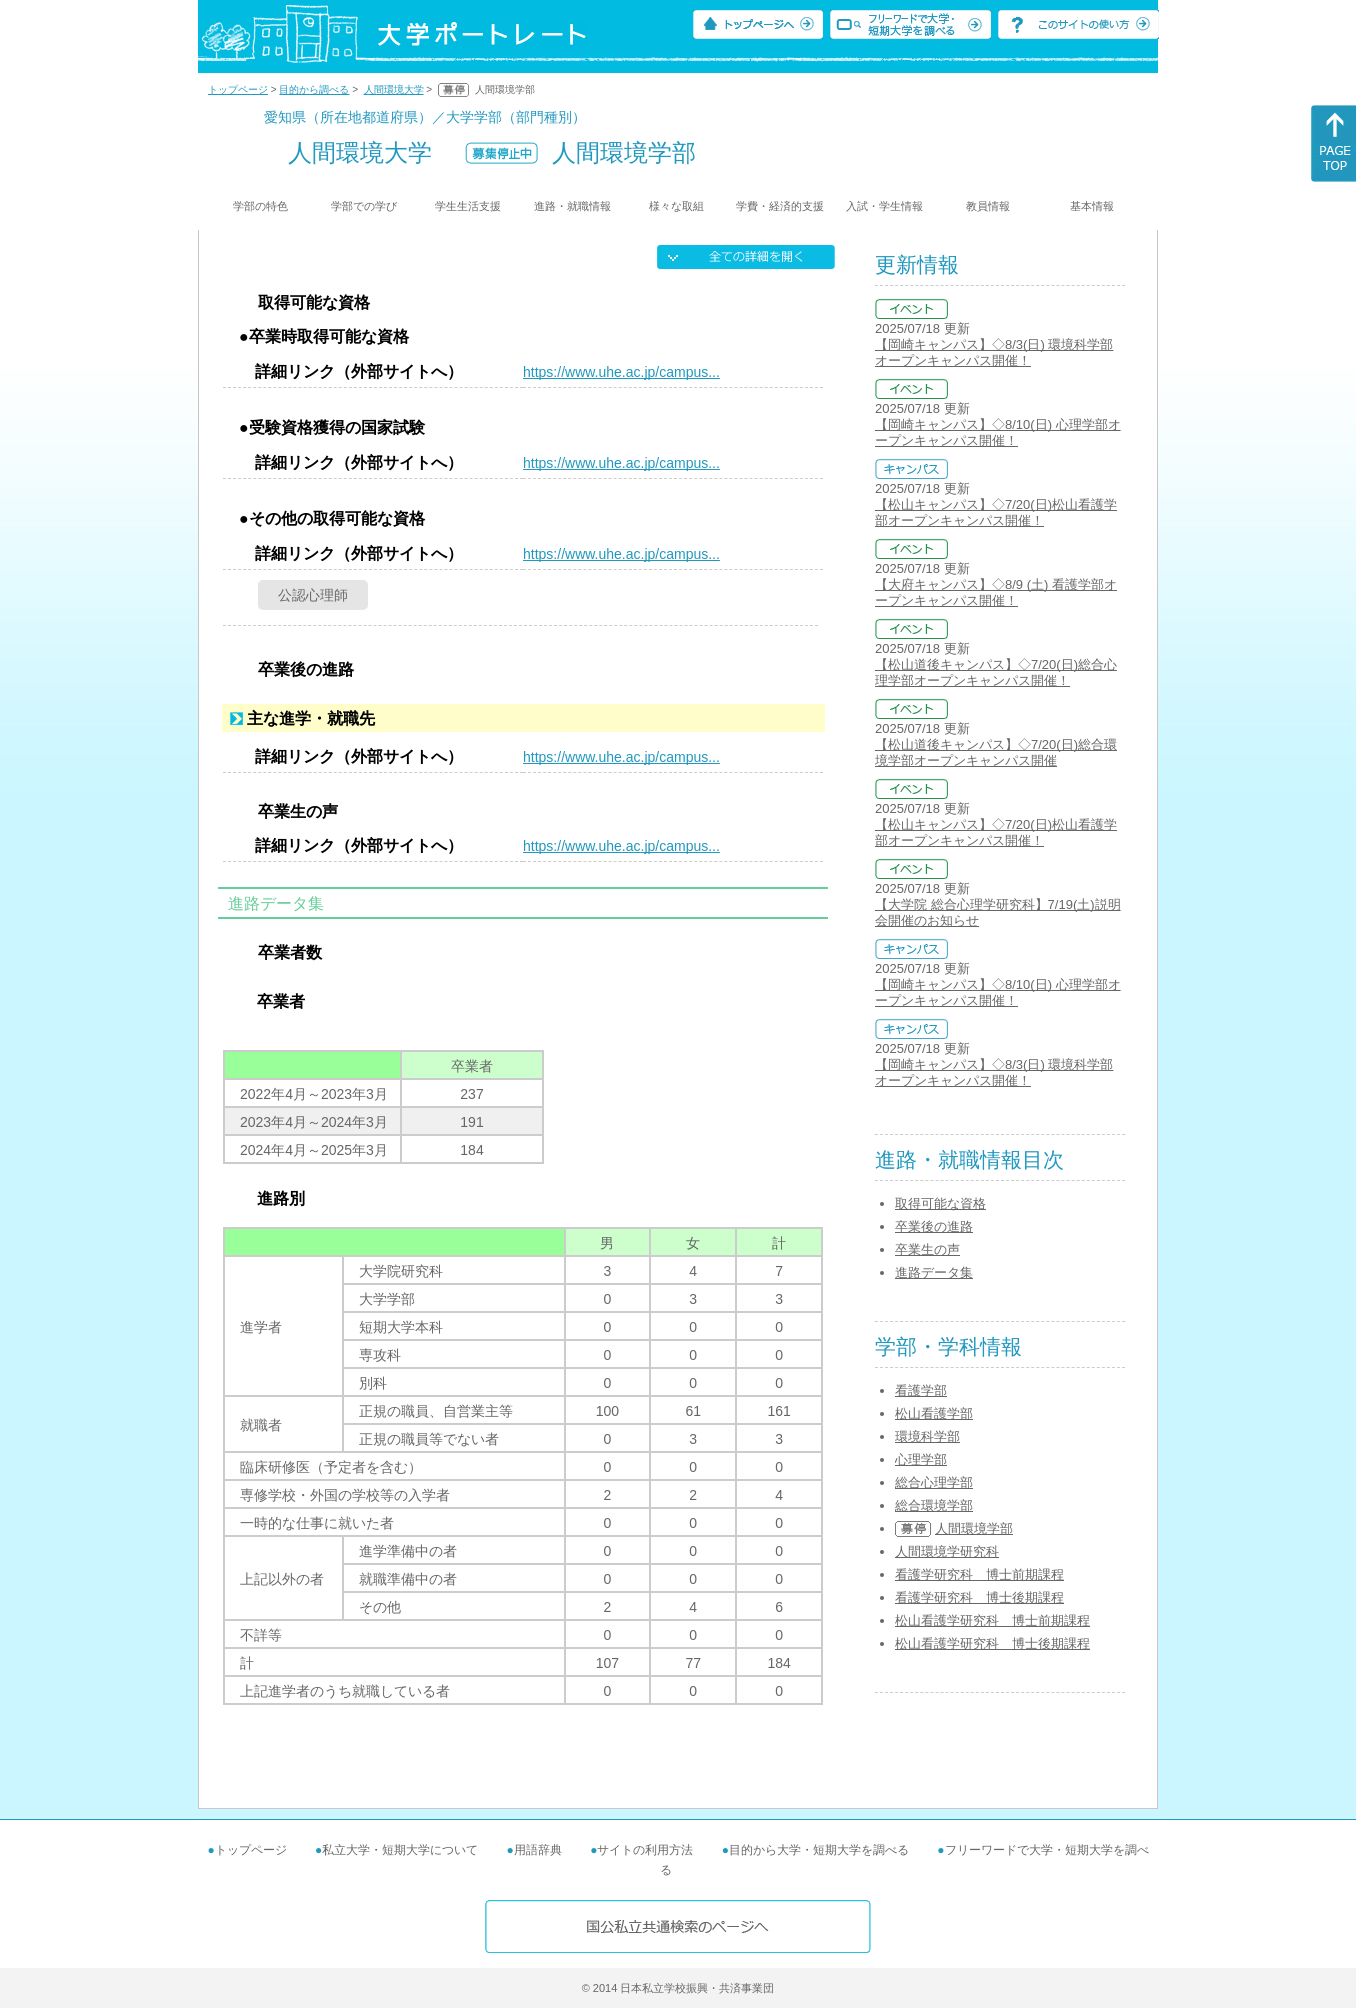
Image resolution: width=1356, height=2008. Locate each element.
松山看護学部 (934, 1413)
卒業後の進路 (934, 1226)
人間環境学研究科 (947, 1551)
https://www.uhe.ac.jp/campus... (621, 372)
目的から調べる (314, 89)
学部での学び (364, 206)
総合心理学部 (934, 1482)
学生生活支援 (468, 206)
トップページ (238, 89)
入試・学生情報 (884, 206)
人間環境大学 (394, 89)
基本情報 (1092, 206)
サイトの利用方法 (645, 1850)
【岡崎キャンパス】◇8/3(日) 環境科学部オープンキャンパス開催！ (994, 352)
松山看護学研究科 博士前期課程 (992, 1620)
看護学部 (921, 1390)
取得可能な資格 (940, 1203)
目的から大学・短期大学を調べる (819, 1850)
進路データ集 (934, 1272)
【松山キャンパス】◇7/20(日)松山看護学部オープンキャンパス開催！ (996, 512)
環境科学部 (927, 1436)
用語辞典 (538, 1850)
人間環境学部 (974, 1528)
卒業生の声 (927, 1249)
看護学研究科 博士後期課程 (979, 1597)
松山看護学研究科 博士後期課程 (992, 1643)
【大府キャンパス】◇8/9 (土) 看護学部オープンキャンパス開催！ (996, 592)
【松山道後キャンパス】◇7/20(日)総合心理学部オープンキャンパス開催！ (996, 672)
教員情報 (988, 206)
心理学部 (921, 1459)
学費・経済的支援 (780, 206)
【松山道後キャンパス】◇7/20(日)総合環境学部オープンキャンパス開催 (996, 752)
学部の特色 (260, 206)
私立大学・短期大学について (400, 1850)
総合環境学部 (934, 1505)
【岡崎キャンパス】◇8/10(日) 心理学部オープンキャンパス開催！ (998, 432)
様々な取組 (676, 206)
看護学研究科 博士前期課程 (979, 1574)
